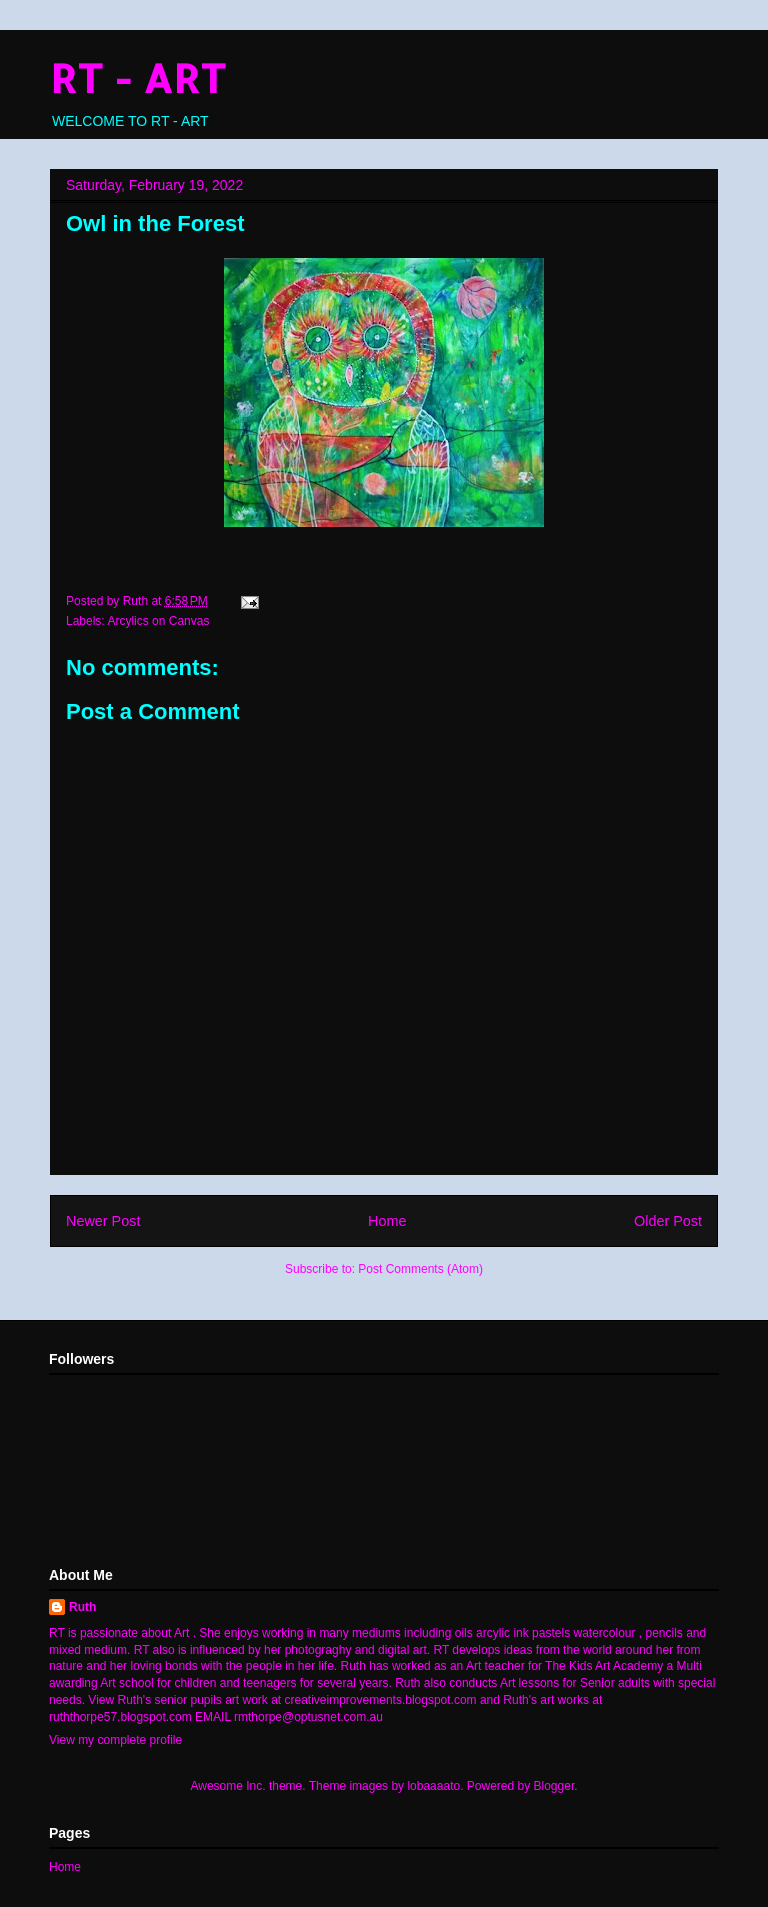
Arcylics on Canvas (158, 621)
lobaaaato (433, 1786)
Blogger (554, 1786)
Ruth (82, 1607)
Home (387, 1221)
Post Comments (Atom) (420, 1269)
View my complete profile (115, 1740)
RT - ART (138, 77)
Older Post (668, 1221)
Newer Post (103, 1221)
